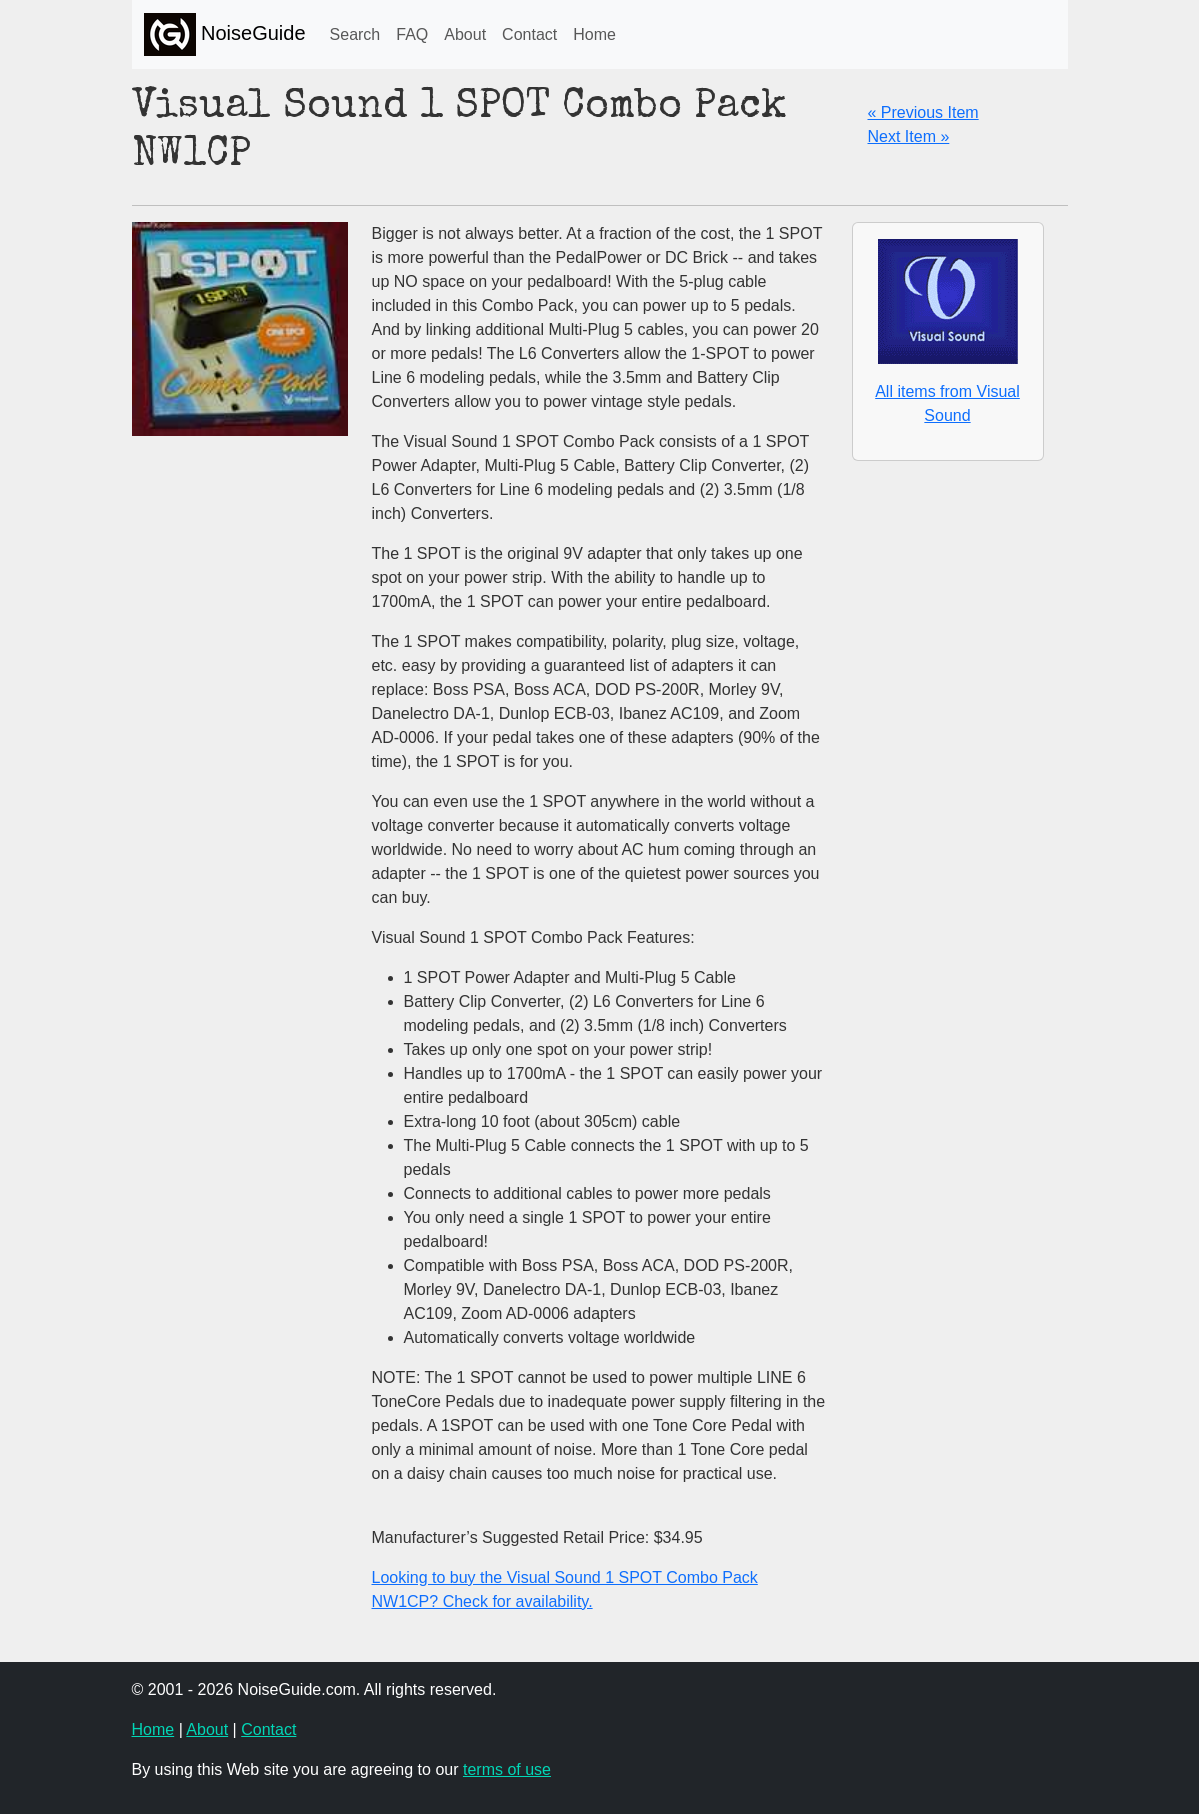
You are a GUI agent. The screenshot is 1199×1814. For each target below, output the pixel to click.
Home (594, 34)
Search (355, 34)
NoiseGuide (225, 34)
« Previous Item (923, 112)
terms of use (507, 1769)
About (465, 34)
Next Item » (909, 136)
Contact (529, 34)
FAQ (412, 34)
